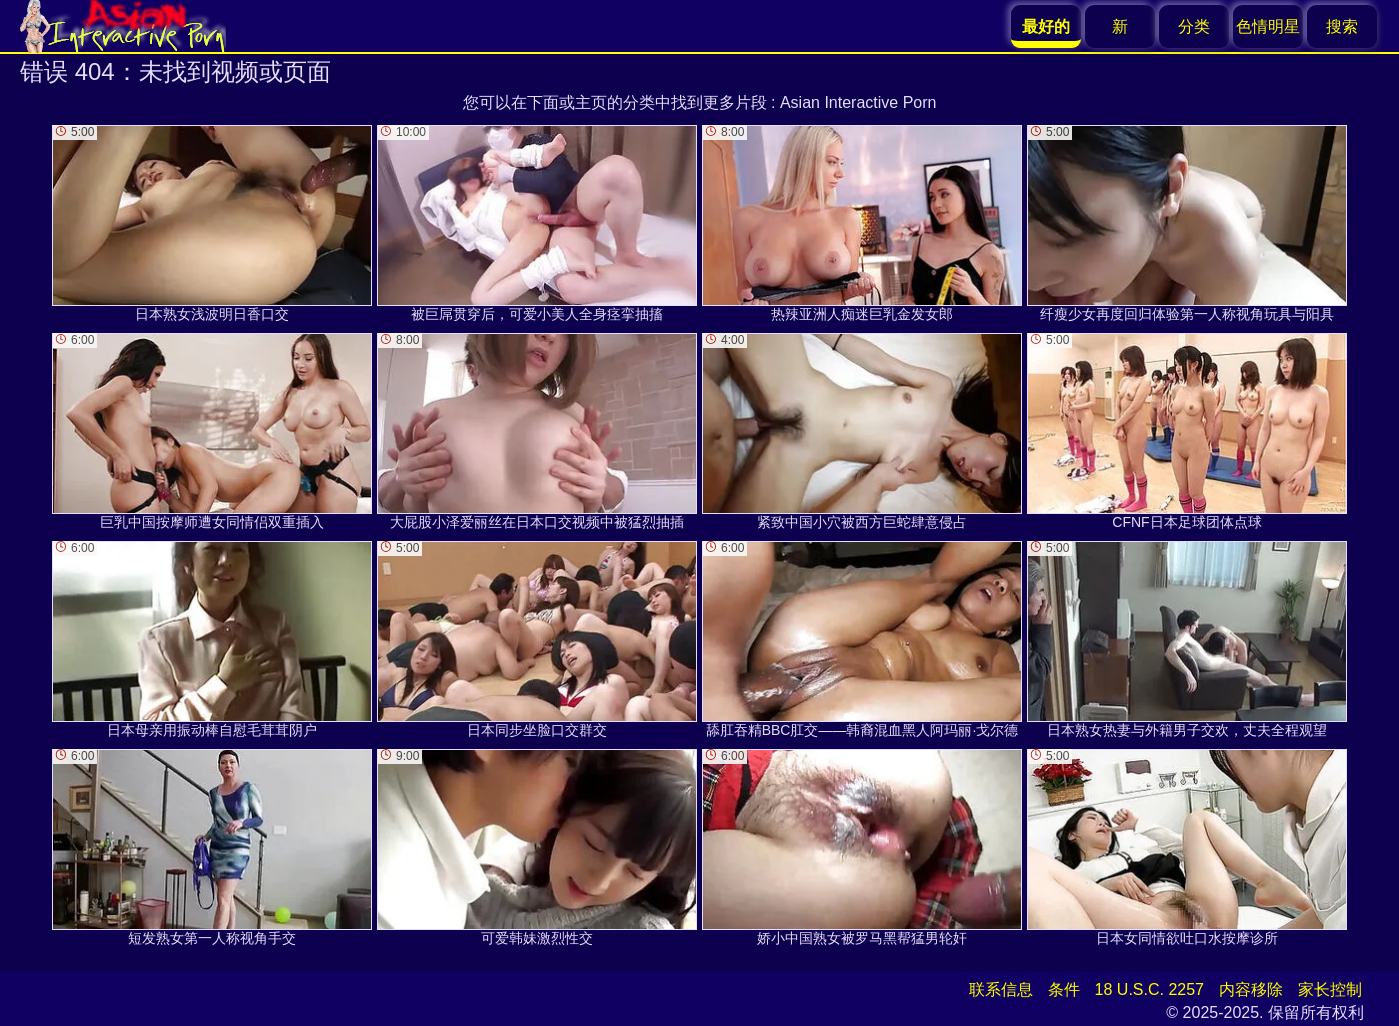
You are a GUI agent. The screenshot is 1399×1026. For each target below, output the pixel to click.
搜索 (1342, 26)
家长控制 (1330, 989)
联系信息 (1001, 989)
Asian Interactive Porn (858, 102)
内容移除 (1251, 989)
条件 (1064, 989)
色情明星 (1268, 26)
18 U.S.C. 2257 (1149, 989)
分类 (1194, 26)
